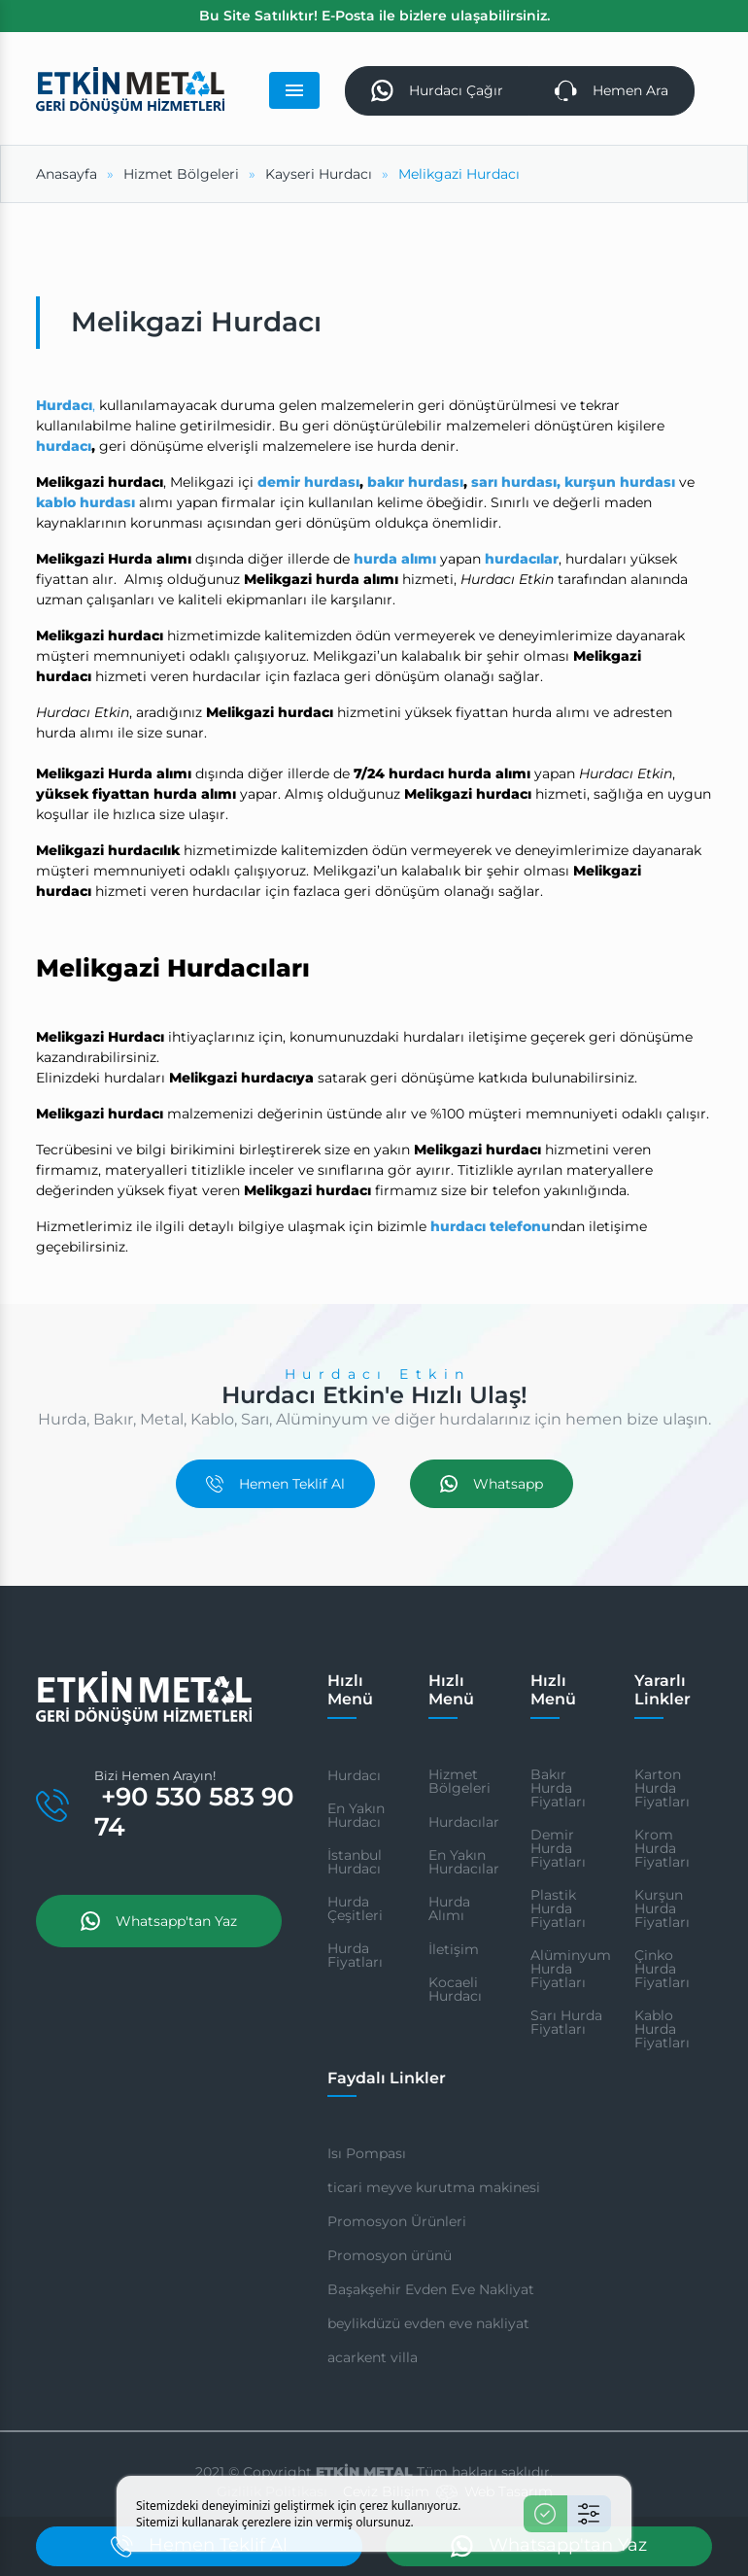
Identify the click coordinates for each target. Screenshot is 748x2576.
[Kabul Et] (545, 2513)
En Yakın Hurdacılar (463, 1861)
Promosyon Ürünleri (396, 2221)
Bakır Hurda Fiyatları (558, 1788)
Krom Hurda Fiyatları (662, 1848)
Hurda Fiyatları (355, 1955)
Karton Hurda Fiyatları (662, 1788)
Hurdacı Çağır (437, 91)
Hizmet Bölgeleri (459, 1781)
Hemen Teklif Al (275, 1484)
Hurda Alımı (449, 1908)
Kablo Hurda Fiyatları (662, 2029)
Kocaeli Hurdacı (455, 1989)
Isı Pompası (366, 2153)
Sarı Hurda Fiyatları (566, 2022)
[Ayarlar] (589, 2513)
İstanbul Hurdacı (354, 1861)
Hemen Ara (611, 91)
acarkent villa (372, 2357)
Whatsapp (491, 1484)
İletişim (453, 1949)
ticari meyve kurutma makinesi (433, 2187)
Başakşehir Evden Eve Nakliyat (430, 2289)
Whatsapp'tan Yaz (159, 1921)
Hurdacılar (463, 1822)
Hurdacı (354, 1775)
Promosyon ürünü (389, 2255)
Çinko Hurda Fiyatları (662, 1968)
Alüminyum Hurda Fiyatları (570, 1968)
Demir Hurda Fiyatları (558, 1848)
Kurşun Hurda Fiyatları (662, 1908)
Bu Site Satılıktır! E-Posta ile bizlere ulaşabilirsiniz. (374, 15)
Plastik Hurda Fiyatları (558, 1908)
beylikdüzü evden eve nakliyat (428, 2323)
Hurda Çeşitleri (355, 1908)
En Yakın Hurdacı (356, 1815)
